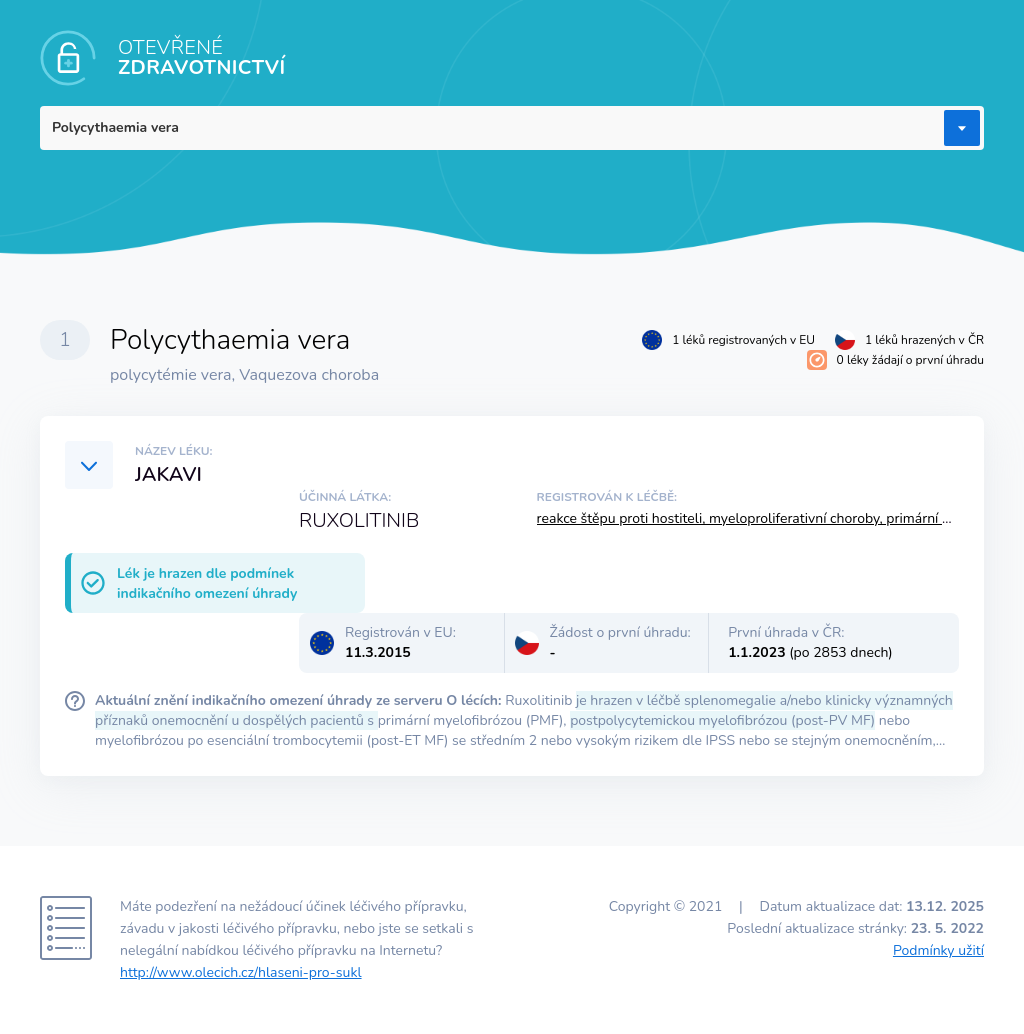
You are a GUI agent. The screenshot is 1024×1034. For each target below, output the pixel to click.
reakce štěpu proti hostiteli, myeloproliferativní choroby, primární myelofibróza (780, 518)
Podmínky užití (938, 950)
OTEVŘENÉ (201, 57)
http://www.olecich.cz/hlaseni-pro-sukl (241, 972)
